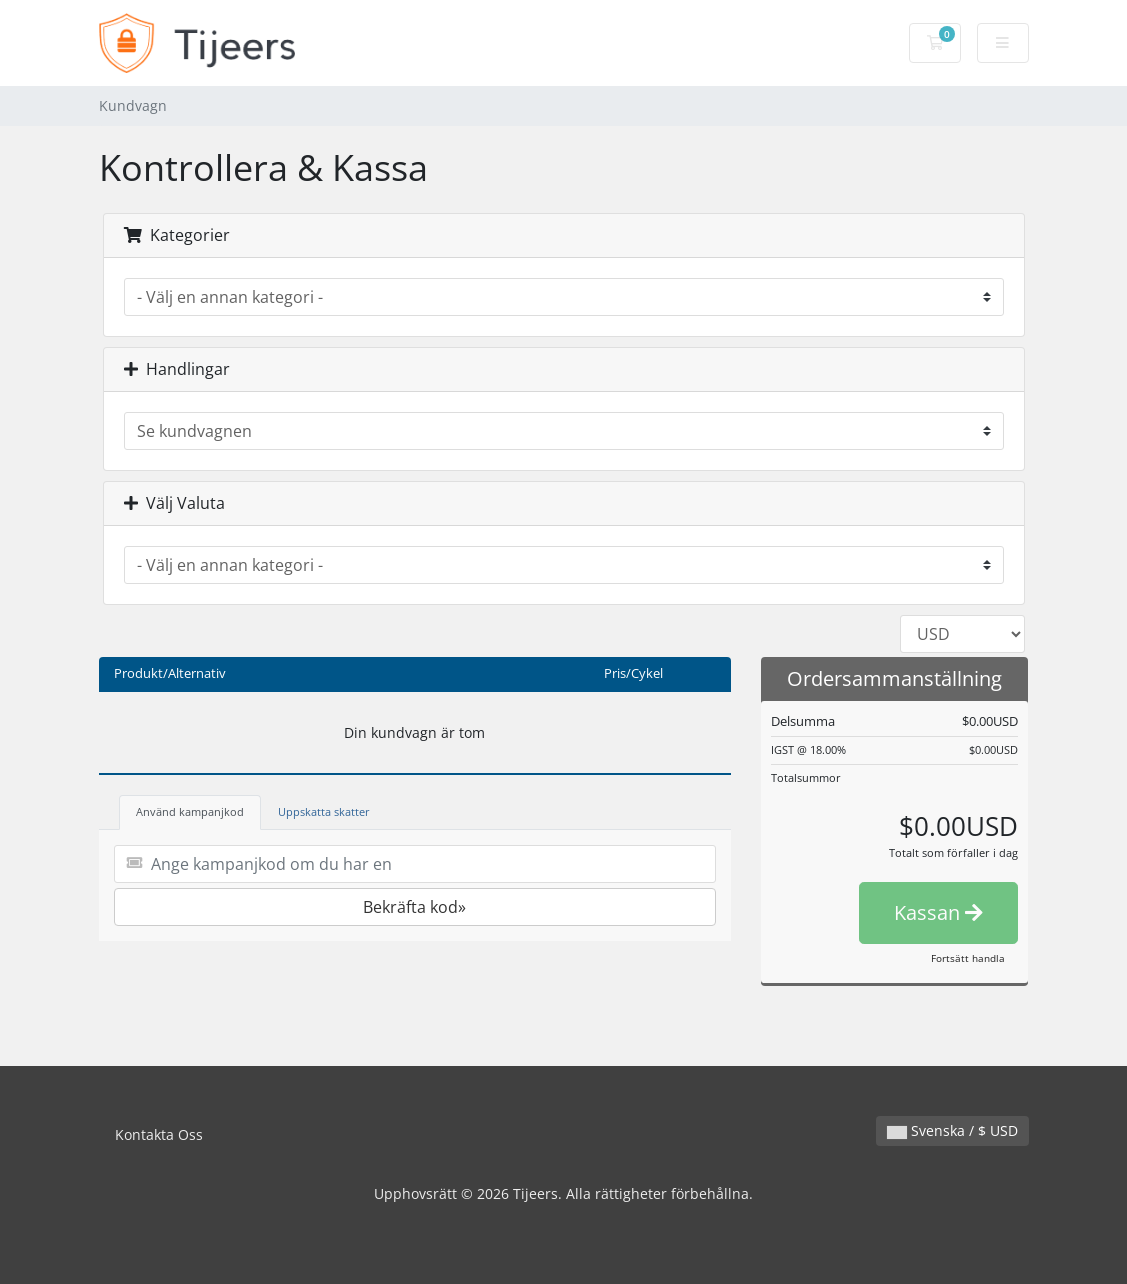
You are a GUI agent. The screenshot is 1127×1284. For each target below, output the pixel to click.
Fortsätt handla (968, 958)
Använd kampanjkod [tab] (190, 811)
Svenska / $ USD (952, 1130)
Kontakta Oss (159, 1134)
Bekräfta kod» (414, 907)
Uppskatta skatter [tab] (324, 811)
